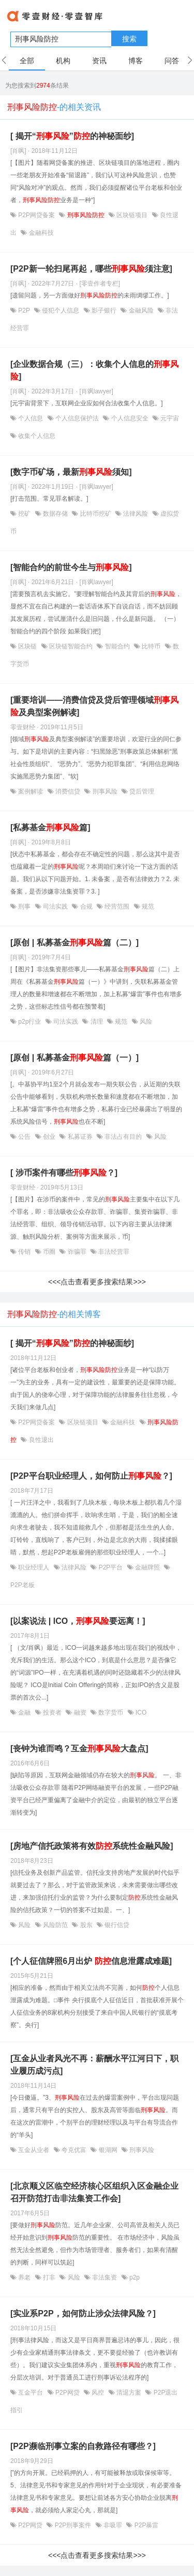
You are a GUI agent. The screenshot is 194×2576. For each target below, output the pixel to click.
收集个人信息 (36, 436)
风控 (98, 2392)
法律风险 (136, 513)
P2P (24, 310)
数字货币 (111, 1712)
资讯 (99, 60)
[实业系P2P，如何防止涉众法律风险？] (83, 2313)
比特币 (151, 646)
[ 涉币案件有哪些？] (63, 1172)
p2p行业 (30, 1021)
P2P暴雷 (145, 2525)
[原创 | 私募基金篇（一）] (74, 1057)
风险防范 (55, 1925)
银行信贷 (116, 1925)
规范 (147, 906)
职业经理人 (34, 1567)
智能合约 (117, 646)
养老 (25, 2277)
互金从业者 (34, 2150)
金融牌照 (147, 1567)
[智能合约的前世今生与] (71, 567)
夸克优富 (74, 2150)
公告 (25, 1136)
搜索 (129, 39)
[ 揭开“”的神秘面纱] (72, 136)
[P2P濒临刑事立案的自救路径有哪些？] (83, 2446)
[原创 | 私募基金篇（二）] (74, 942)
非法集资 (105, 2277)
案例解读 (31, 791)
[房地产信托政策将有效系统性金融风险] (91, 1846)
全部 (27, 60)
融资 (80, 1712)
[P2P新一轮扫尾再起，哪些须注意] (91, 268)
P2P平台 (110, 1567)
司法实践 (55, 906)
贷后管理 (141, 791)
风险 (145, 1021)
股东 (86, 1925)
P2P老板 (22, 1585)
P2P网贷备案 (36, 215)
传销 (25, 1251)
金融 (25, 1712)
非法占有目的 (123, 1136)
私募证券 (80, 1136)
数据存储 (55, 513)
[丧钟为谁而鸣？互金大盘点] (79, 1748)
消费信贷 (68, 791)
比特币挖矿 (95, 513)
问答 (172, 60)
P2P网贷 (67, 2392)
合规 (86, 906)
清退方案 (129, 2392)
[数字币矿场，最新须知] (71, 472)
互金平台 (31, 2392)
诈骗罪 (77, 1251)
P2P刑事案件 (73, 2525)
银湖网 (108, 2150)
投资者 (52, 1712)
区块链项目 (132, 215)
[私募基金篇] (50, 827)
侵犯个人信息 (60, 310)
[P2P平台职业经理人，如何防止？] (91, 1475)
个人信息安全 (129, 418)
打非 (49, 2277)
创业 (49, 1136)
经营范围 (117, 906)
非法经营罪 (113, 1251)
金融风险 (141, 310)
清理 (96, 1021)
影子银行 (104, 310)
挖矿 (25, 513)
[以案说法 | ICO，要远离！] (77, 1621)
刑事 (25, 906)
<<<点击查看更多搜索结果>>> (97, 1282)
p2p (134, 2277)
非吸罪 (113, 2525)
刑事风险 (105, 791)
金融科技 (40, 232)
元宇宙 (169, 418)
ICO (140, 1712)
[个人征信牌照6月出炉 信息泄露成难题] (91, 1961)
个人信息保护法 (77, 418)
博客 (135, 60)
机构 (63, 60)
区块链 (28, 646)
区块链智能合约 (71, 646)
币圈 (49, 1251)
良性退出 (40, 1439)
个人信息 (31, 418)
